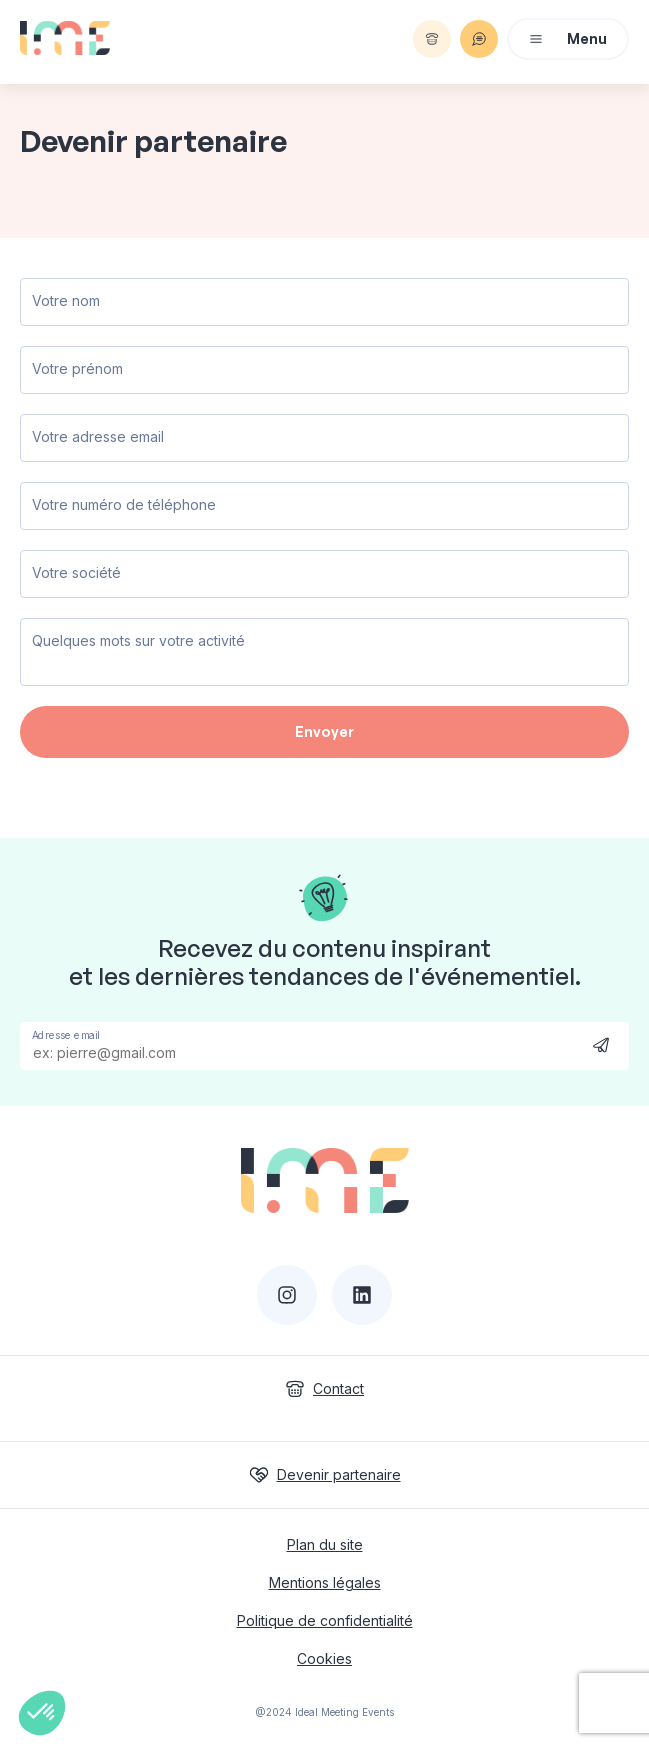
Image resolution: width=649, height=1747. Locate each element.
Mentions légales (325, 1582)
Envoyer (324, 731)
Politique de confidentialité (325, 1620)
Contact (324, 1389)
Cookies (324, 1658)
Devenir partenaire (325, 1475)
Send (601, 1044)
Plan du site (325, 1544)
